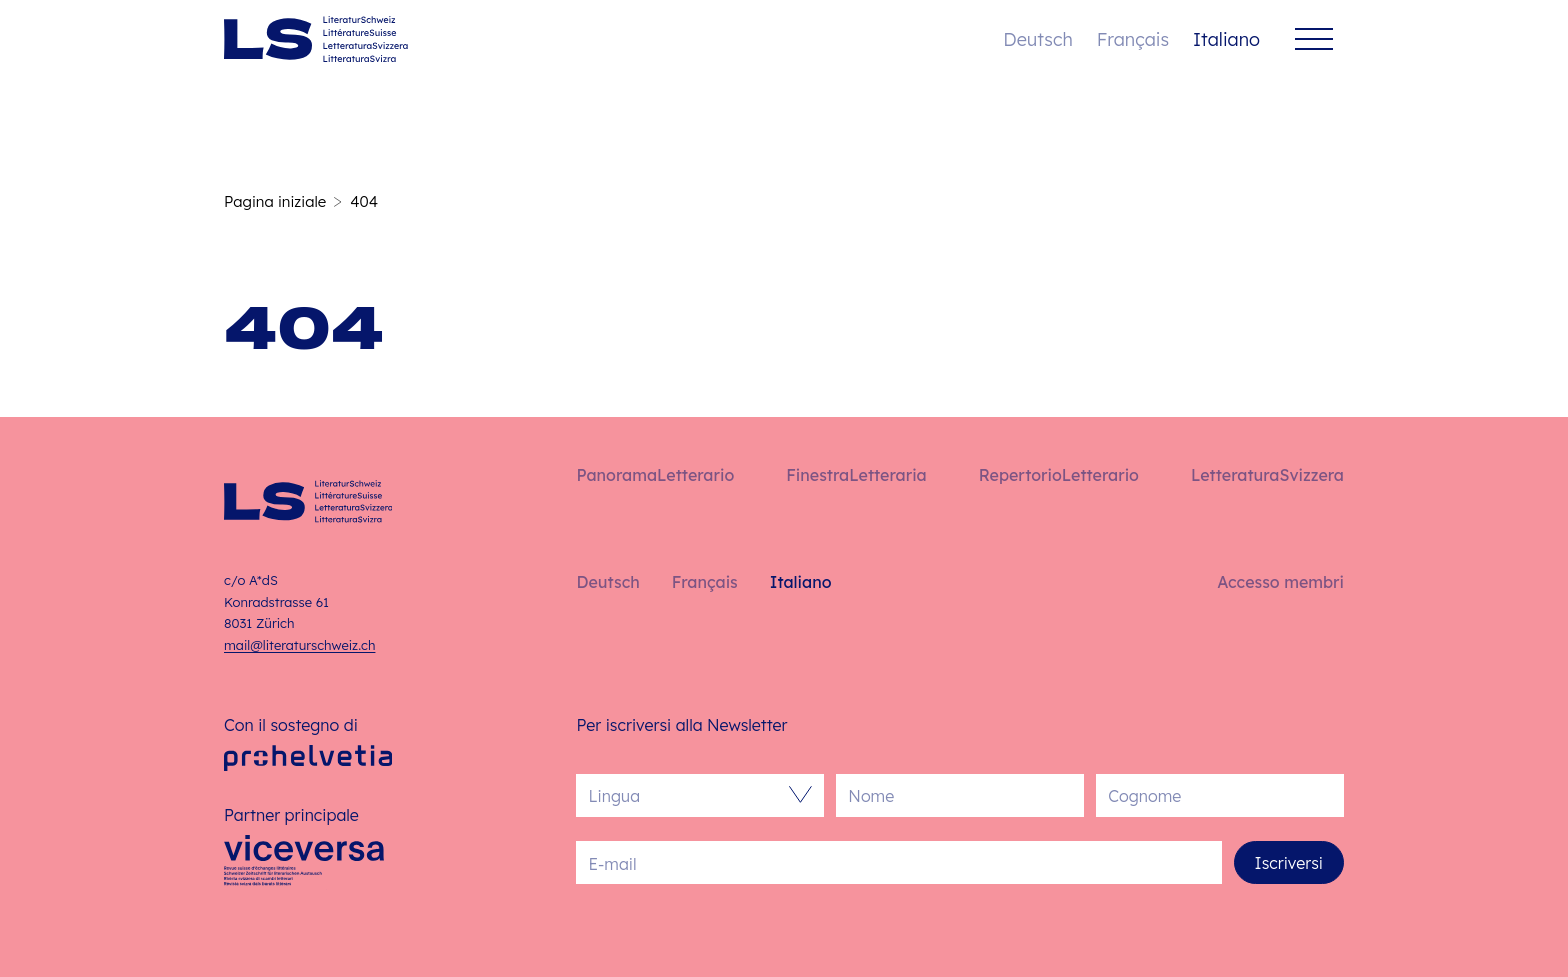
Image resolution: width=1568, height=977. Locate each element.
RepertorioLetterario (1059, 475)
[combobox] (690, 795)
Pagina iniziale (275, 201)
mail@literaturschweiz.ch (299, 645)
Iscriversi (1289, 863)
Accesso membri (1280, 582)
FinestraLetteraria (856, 475)
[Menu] (1314, 39)
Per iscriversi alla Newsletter (681, 725)
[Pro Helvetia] (308, 758)
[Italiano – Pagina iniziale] (316, 39)
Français (1133, 39)
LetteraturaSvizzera (1267, 475)
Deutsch (1037, 39)
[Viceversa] (304, 866)
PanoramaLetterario (655, 475)
